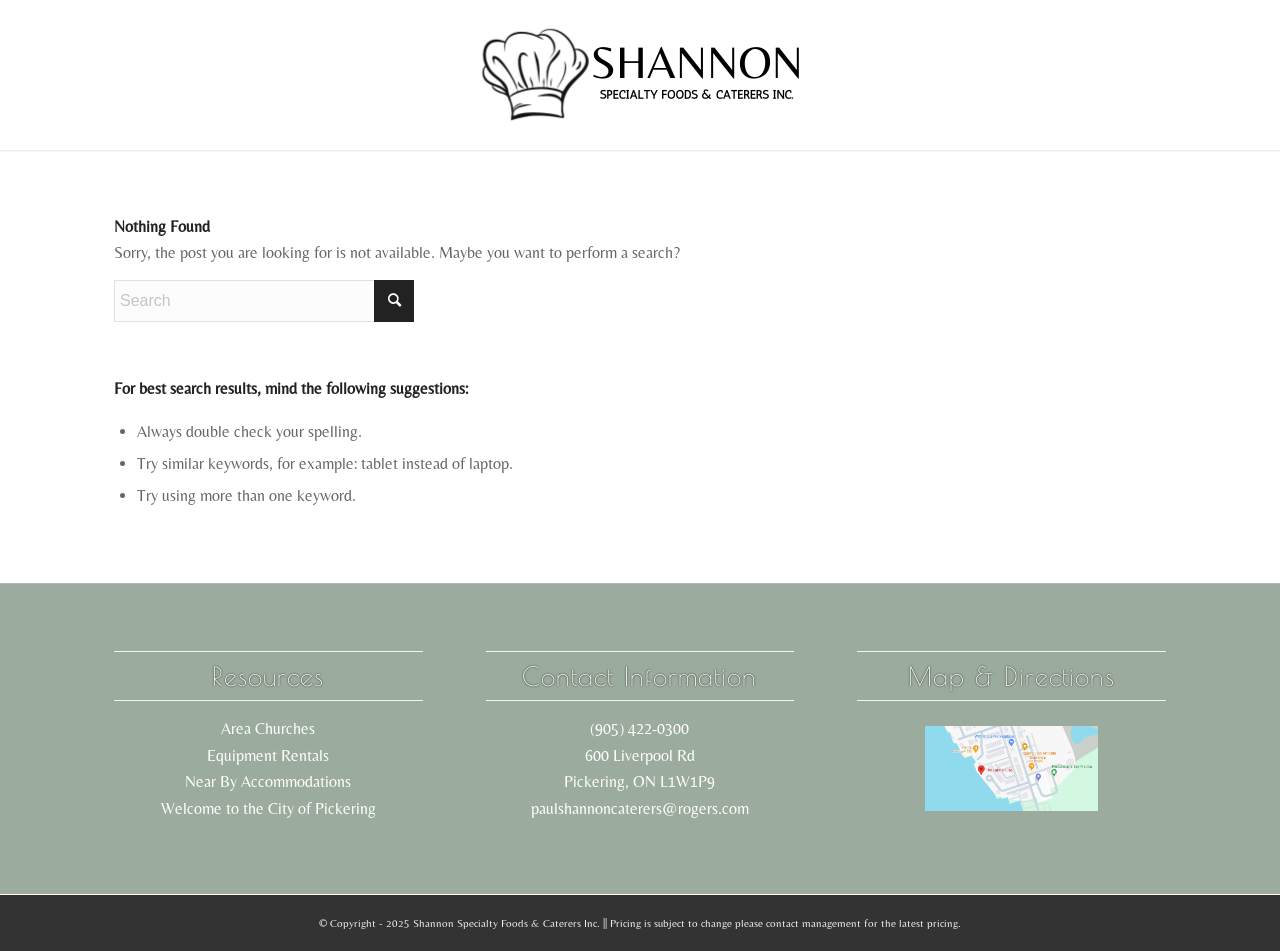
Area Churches (268, 728)
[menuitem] (246, 75)
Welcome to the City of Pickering (268, 808)
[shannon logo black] (640, 75)
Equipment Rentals (268, 755)
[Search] (264, 301)
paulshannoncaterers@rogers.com (640, 808)
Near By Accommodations (268, 781)
